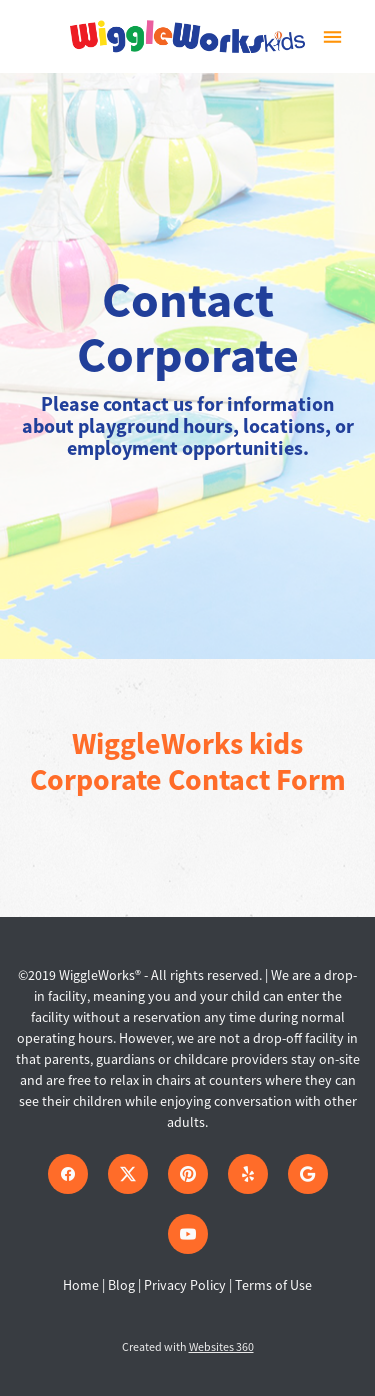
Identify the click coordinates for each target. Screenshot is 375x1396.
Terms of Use (273, 1285)
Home (82, 1285)
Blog (121, 1285)
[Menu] (332, 36)
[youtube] (188, 1234)
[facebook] (68, 1174)
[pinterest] (188, 1174)
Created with (188, 1347)
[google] (308, 1174)
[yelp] (248, 1174)
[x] (128, 1174)
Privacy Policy (185, 1285)
